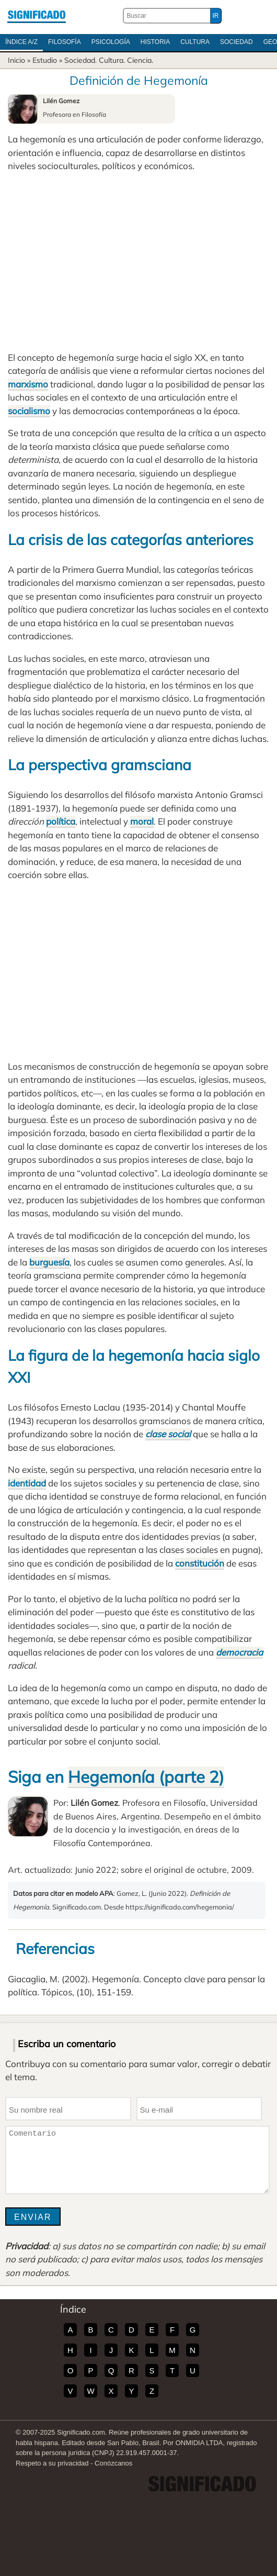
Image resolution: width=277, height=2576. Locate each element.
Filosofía (64, 42)
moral (142, 821)
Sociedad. (80, 60)
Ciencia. (140, 60)
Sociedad (236, 42)
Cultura (195, 42)
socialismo (29, 410)
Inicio (16, 60)
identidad (27, 1483)
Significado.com (36, 15)
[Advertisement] (138, 261)
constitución (199, 1563)
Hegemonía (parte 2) (146, 1777)
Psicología (110, 42)
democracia (239, 1652)
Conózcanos (113, 2463)
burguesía (49, 1262)
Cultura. (112, 60)
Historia (155, 42)
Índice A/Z (21, 42)
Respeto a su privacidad (52, 2463)
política (60, 821)
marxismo (28, 384)
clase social (168, 1433)
